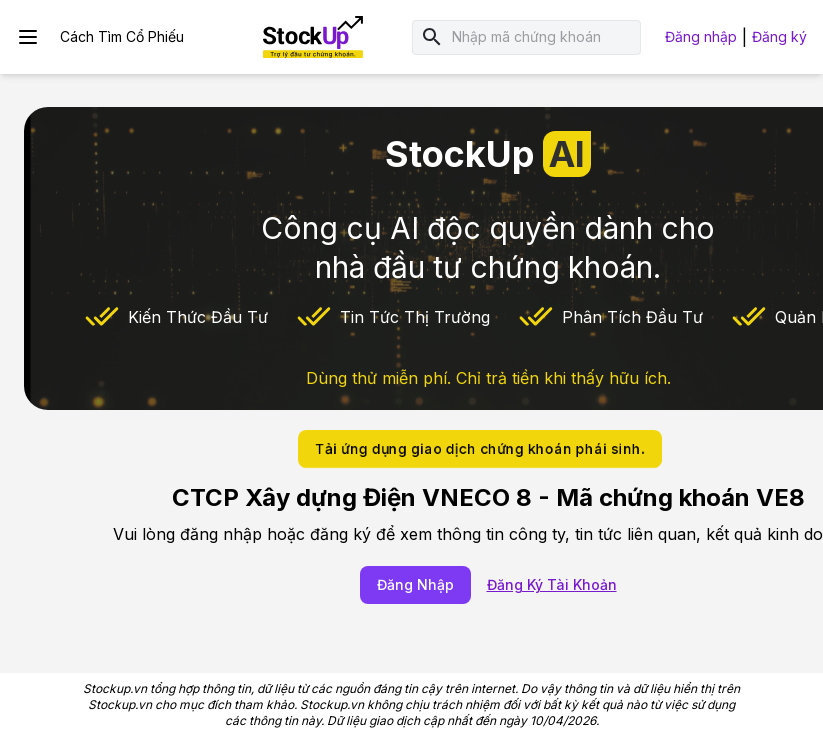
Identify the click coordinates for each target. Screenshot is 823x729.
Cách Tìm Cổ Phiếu (122, 36)
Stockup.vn (115, 688)
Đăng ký (779, 36)
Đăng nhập (701, 36)
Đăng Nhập (415, 584)
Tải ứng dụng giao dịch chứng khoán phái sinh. (480, 448)
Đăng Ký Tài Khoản (552, 584)
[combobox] (543, 37)
